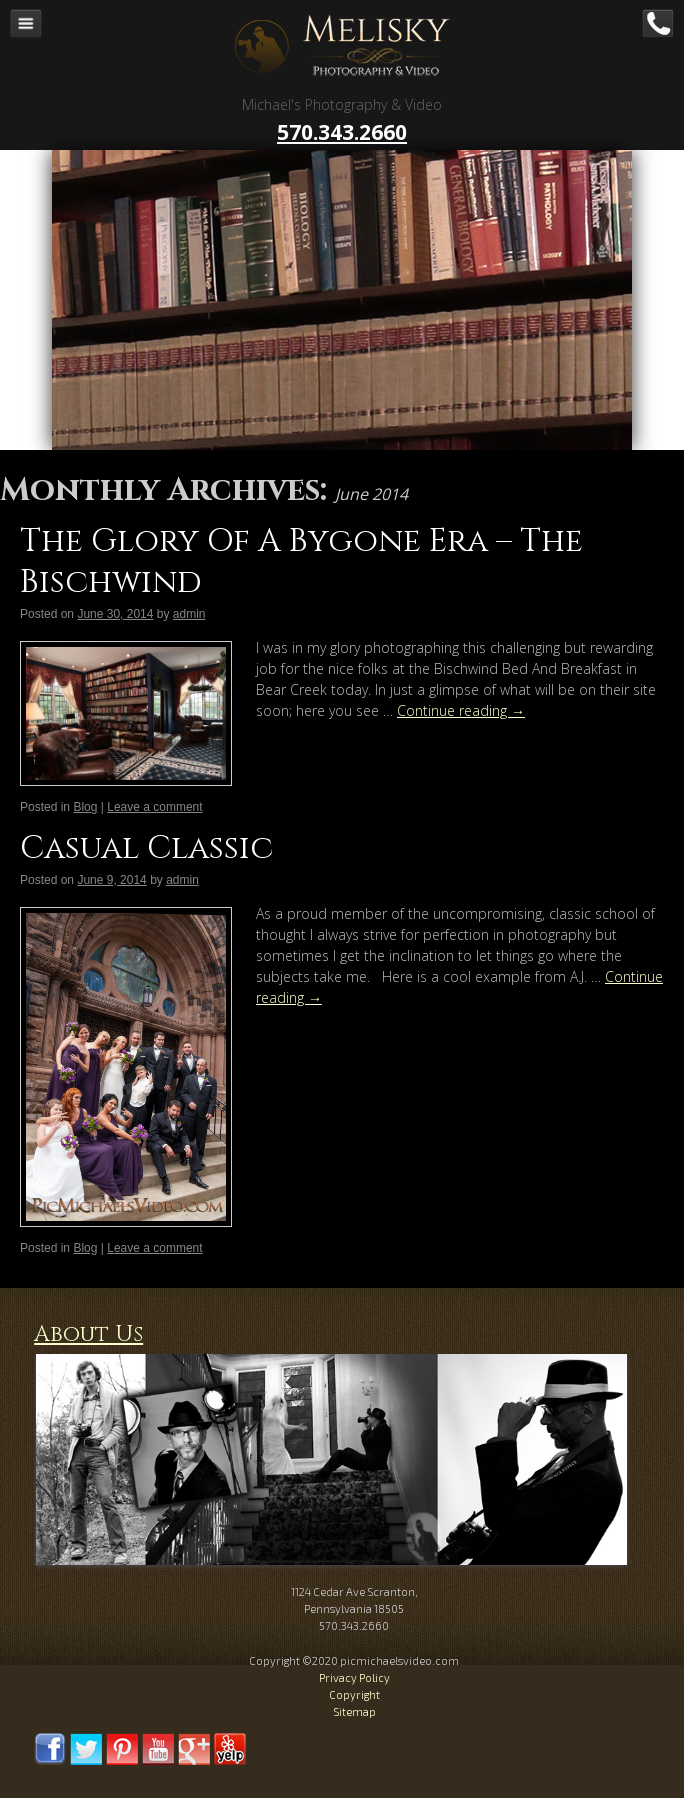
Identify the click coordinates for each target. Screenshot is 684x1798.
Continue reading (461, 710)
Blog (85, 807)
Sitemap (354, 1711)
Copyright (354, 1694)
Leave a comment (154, 807)
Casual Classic (146, 848)
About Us (88, 1334)
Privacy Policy (354, 1677)
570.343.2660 (342, 132)
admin (189, 614)
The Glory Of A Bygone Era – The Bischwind (301, 562)
